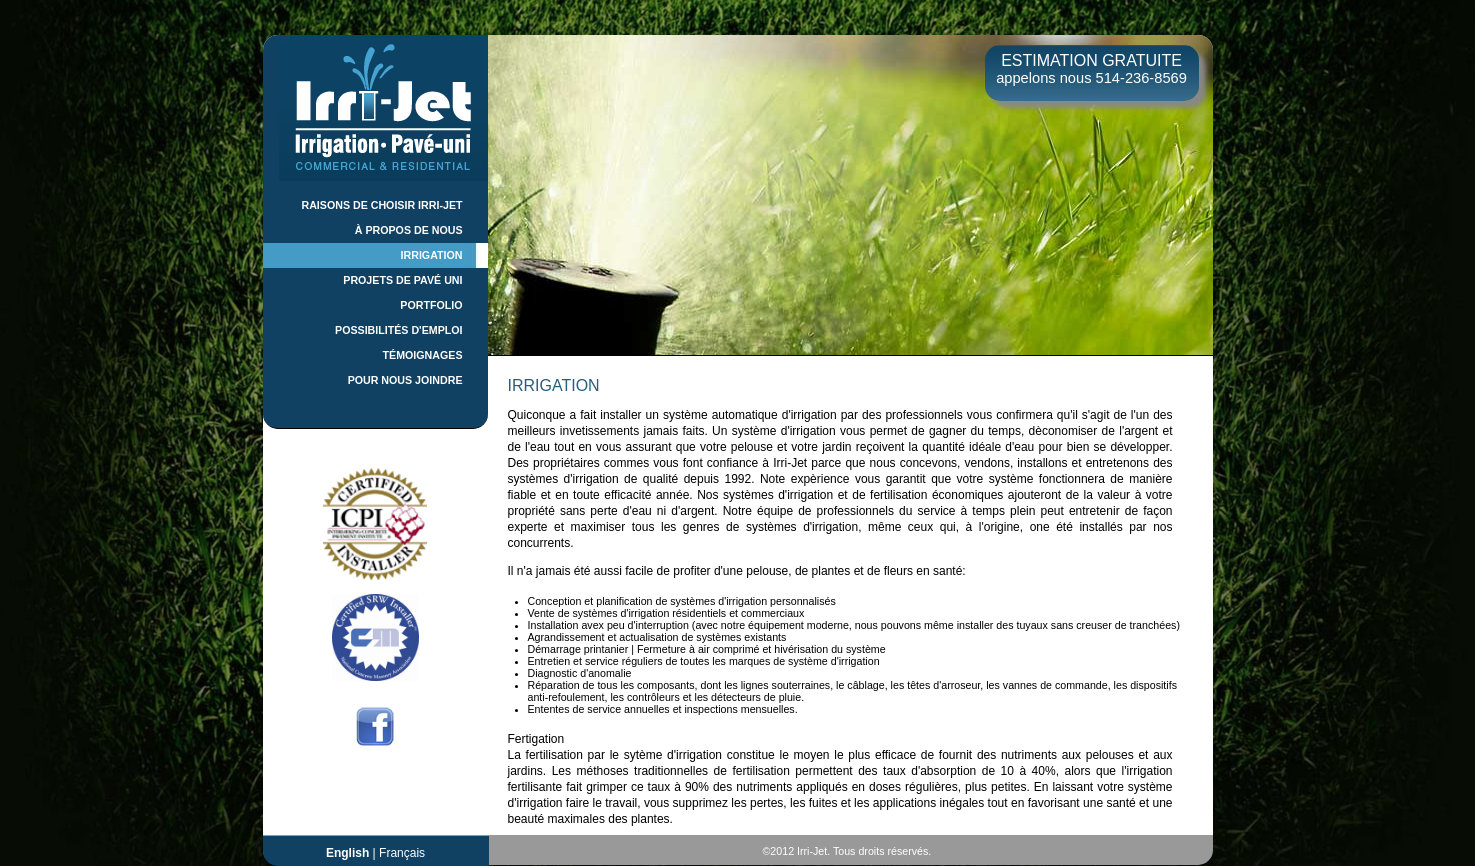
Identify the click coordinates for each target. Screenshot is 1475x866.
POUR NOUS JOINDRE (405, 380)
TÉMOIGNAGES (423, 355)
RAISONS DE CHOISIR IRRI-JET (381, 205)
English (347, 853)
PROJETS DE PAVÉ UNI (402, 280)
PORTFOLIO (431, 305)
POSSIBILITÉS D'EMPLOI (398, 330)
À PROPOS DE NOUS (409, 230)
